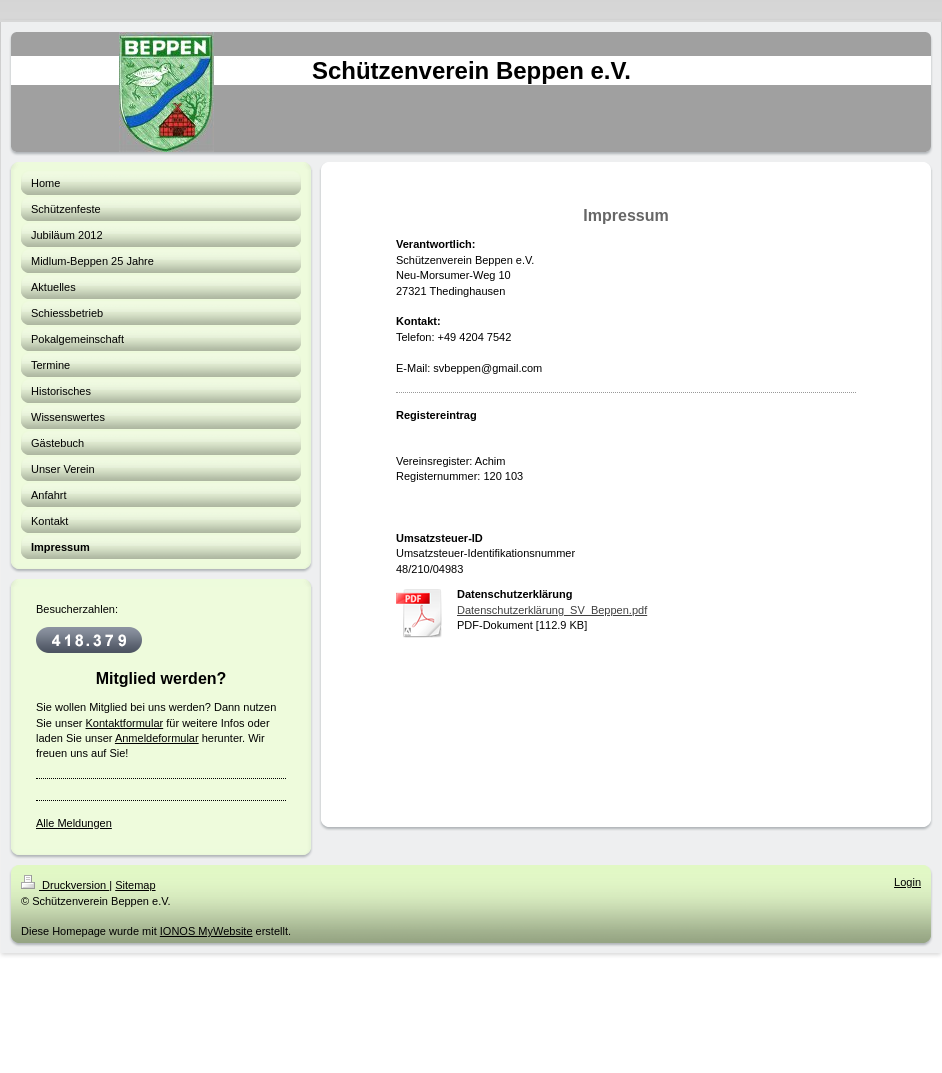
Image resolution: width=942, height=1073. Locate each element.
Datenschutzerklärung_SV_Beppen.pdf (552, 610)
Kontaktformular (125, 723)
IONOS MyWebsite (206, 931)
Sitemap (135, 885)
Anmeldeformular (157, 738)
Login (907, 882)
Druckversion (65, 885)
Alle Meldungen (74, 823)
